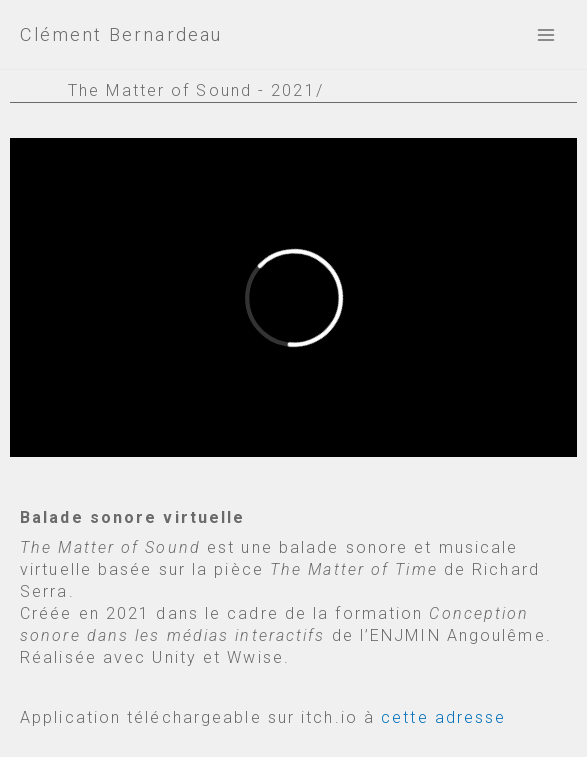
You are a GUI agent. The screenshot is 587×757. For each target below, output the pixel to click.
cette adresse (443, 717)
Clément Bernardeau (121, 34)
